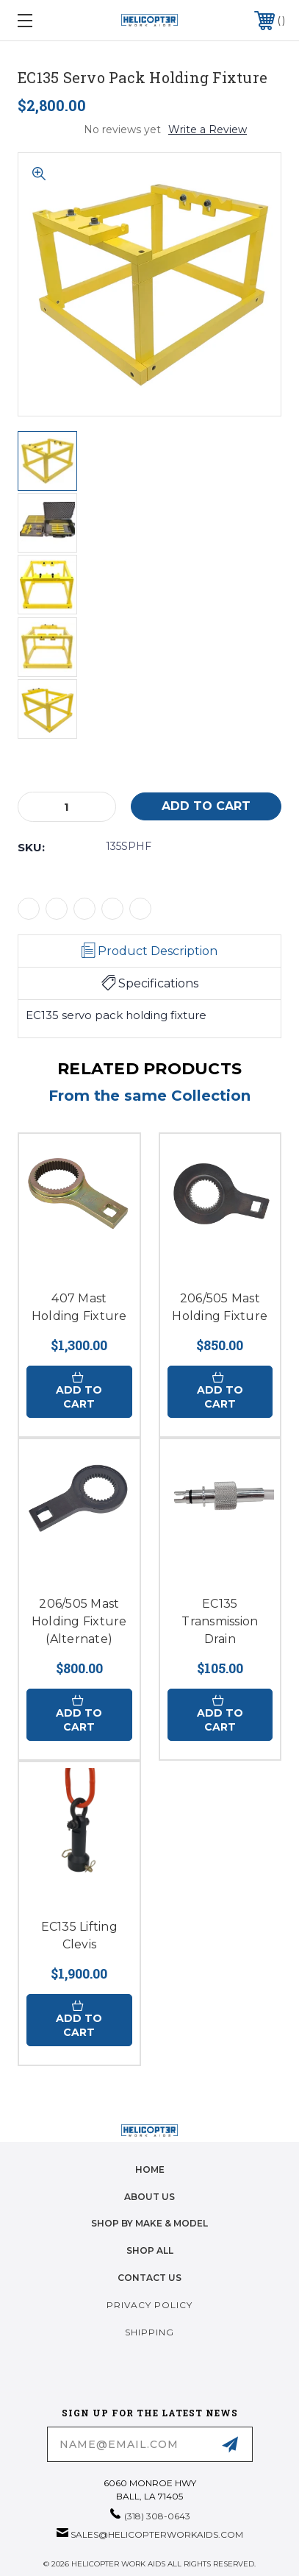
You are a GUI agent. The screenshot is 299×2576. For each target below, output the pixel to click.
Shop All (149, 2250)
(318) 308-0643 (157, 2516)
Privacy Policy (149, 2304)
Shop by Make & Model (149, 2223)
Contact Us (149, 2277)
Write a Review (207, 129)
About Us (149, 2196)
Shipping (149, 2332)
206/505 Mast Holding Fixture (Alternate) (79, 1621)
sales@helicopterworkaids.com (157, 2534)
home (150, 2169)
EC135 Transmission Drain (219, 1621)
